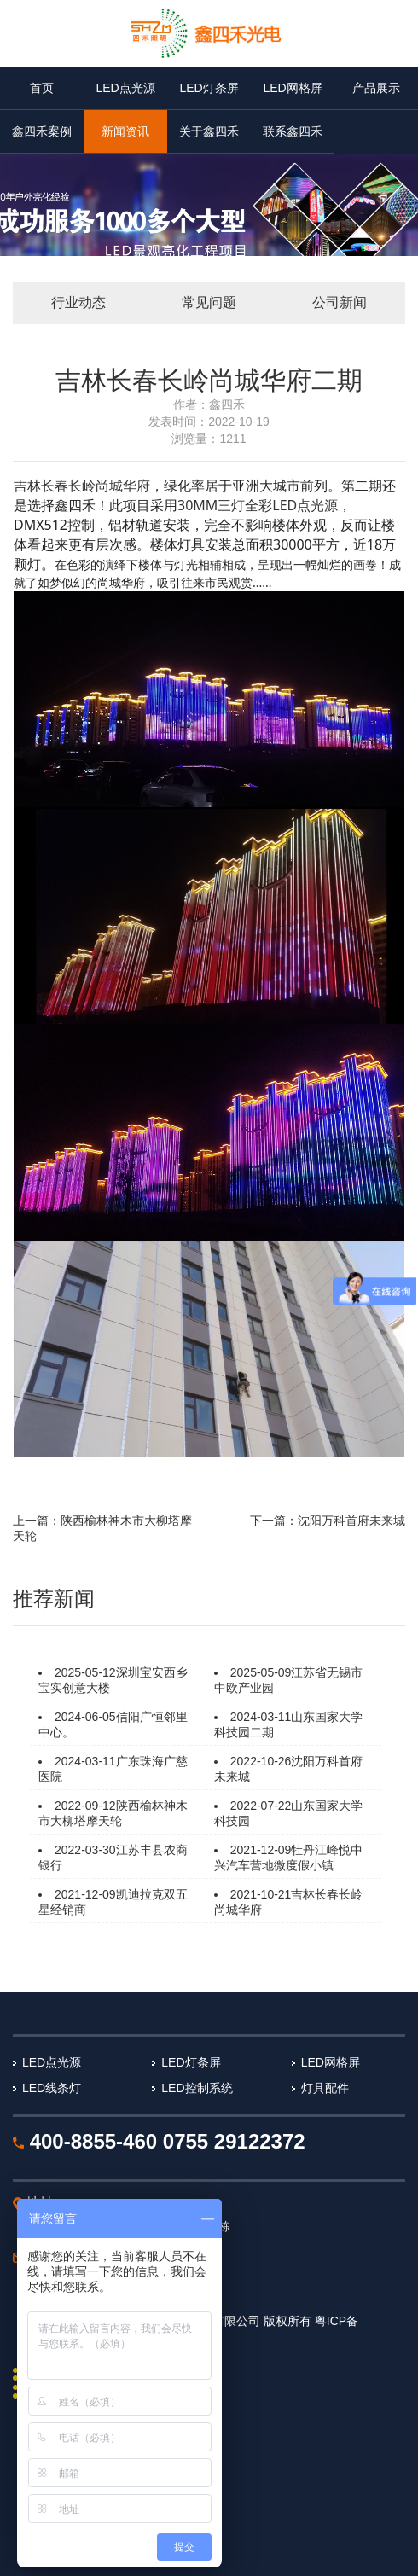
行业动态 (78, 302)
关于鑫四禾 (209, 131)
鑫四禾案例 (42, 131)
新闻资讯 (125, 131)
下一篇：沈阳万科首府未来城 (327, 1520)
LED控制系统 (196, 2088)
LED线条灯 (51, 2088)
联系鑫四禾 (292, 131)
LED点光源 (125, 88)
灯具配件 (325, 2088)
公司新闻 (339, 302)
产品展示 (376, 88)
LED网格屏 (292, 88)
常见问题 (209, 302)
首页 (42, 88)
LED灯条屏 (208, 88)
